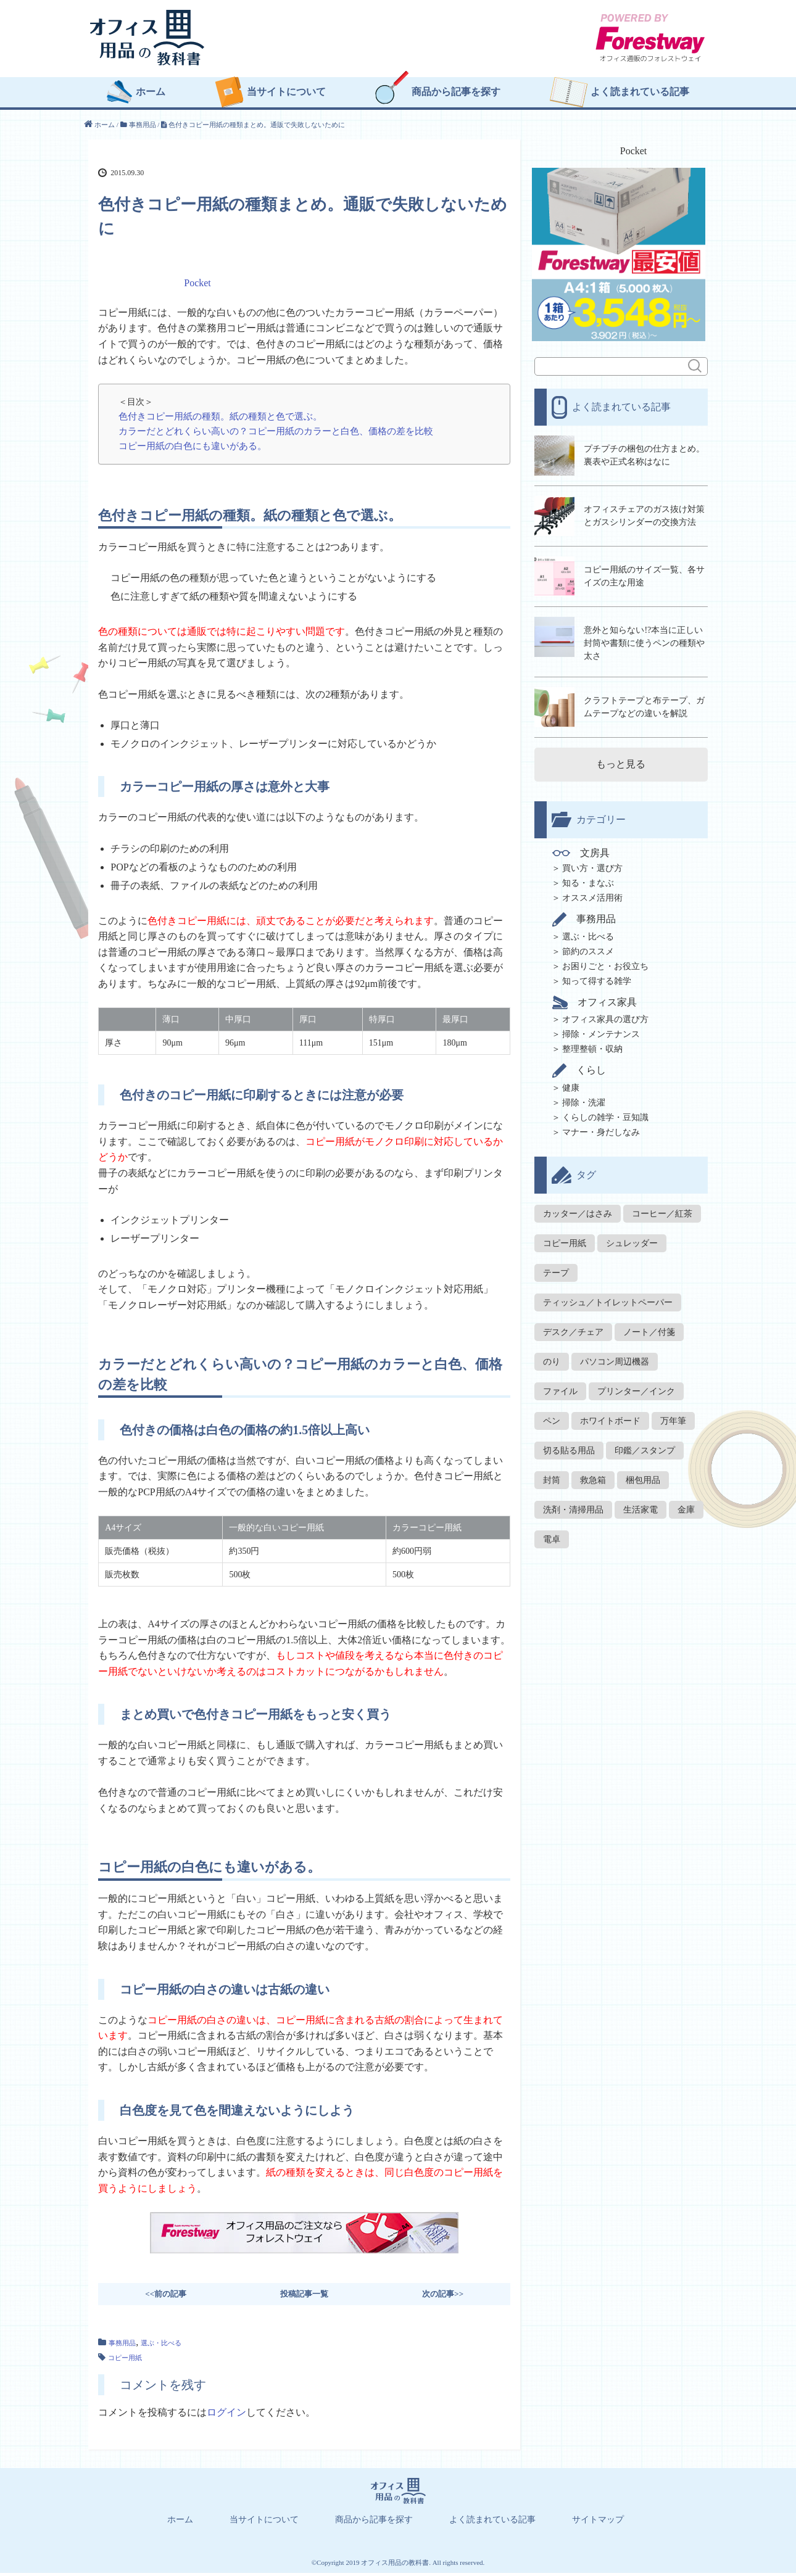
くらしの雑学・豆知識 (605, 1111)
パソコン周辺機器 (614, 1355)
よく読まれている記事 (640, 96)
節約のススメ (588, 945)
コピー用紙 (125, 2360)
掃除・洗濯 (583, 1096)
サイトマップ (598, 2523)
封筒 (551, 1474)
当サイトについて (286, 96)
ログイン (226, 2415)
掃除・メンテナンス (601, 1028)
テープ (556, 1266)
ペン (551, 1414)
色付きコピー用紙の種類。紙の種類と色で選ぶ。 (220, 419)
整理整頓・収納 (592, 1042)
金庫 (686, 1503)
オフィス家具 (596, 996)
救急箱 (593, 1474)
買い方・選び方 (592, 862)
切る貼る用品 (569, 1444)
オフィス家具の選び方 (605, 1013)
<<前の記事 (165, 2296)
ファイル (560, 1385)
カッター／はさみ (577, 1207)
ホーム (150, 96)
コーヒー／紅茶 (662, 1207)
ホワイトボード (610, 1414)
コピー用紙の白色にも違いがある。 (192, 449)
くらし (581, 1064)
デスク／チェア (573, 1326)
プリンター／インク (636, 1385)
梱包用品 (643, 1474)
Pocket (197, 286)
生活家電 (640, 1503)
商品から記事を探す (456, 96)
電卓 (551, 1533)
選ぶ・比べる (161, 2346)
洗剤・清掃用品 (573, 1503)
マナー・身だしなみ (601, 1126)
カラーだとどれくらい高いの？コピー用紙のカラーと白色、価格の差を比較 (275, 434)
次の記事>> (442, 2296)
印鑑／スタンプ (645, 1444)
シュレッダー (632, 1237)
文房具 (583, 847)
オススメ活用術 (592, 891)
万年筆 (673, 1414)
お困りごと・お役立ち (605, 960)
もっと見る (620, 758)
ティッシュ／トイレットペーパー (608, 1296)
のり (551, 1355)
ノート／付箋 (649, 1326)
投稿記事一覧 (304, 2296)
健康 (570, 1081)
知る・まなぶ (588, 876)
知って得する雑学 (596, 975)
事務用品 (122, 2346)
